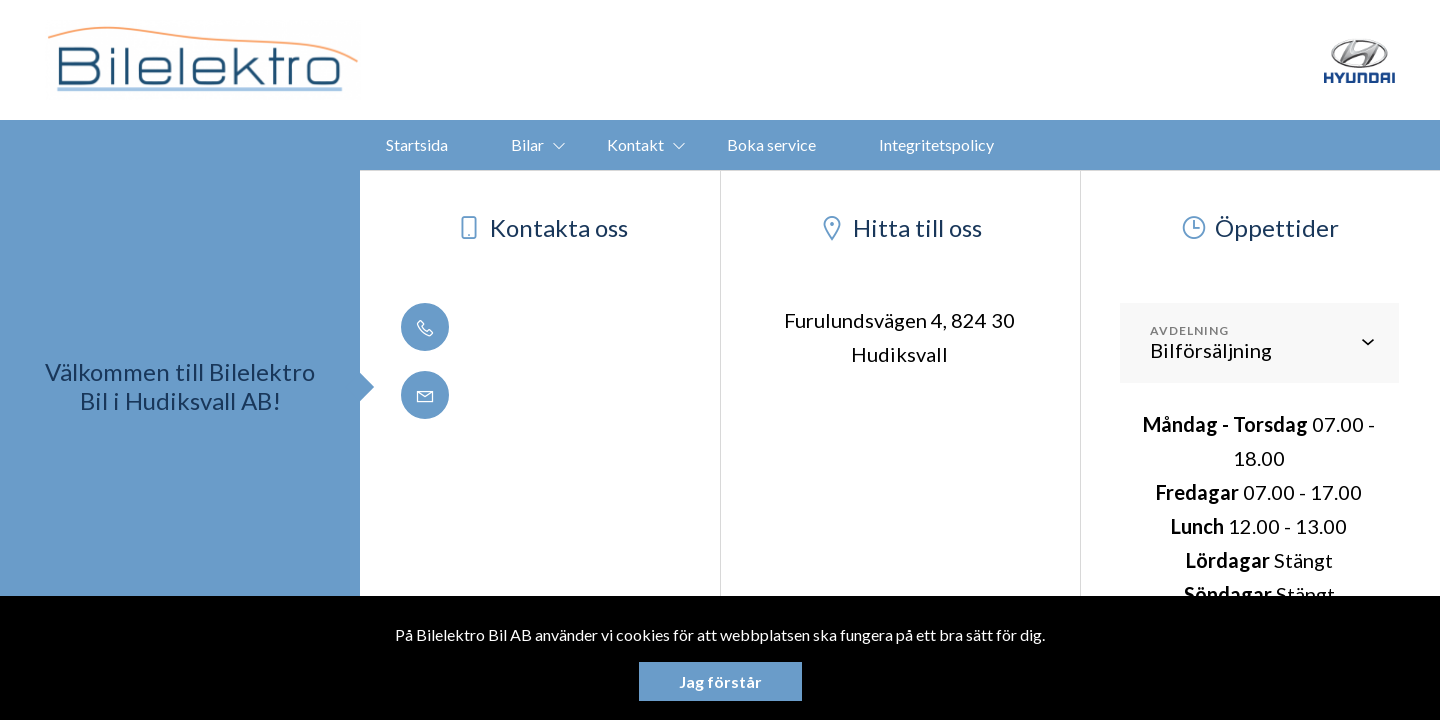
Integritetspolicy (936, 144)
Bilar (527, 144)
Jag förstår (720, 681)
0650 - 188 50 (500, 327)
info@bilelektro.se (521, 395)
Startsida (417, 144)
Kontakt (635, 144)
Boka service (771, 144)
